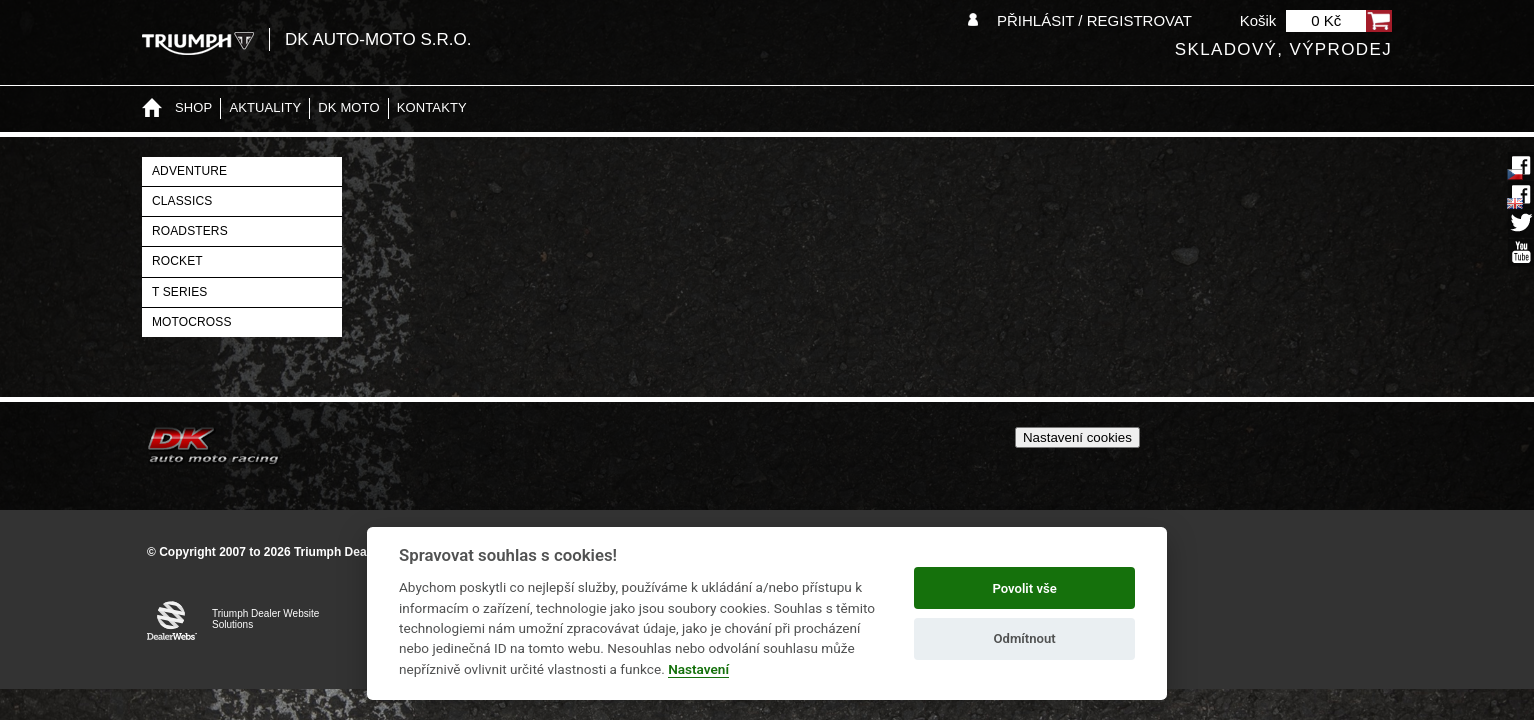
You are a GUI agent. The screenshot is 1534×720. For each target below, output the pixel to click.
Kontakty (432, 107)
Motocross (192, 322)
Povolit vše (1024, 588)
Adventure (189, 171)
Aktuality (265, 107)
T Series (179, 292)
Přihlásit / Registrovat (1094, 20)
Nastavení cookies (1077, 437)
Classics (182, 201)
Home (152, 108)
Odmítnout (1025, 638)
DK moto (348, 107)
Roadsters (190, 231)
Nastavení (698, 669)
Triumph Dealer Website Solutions (265, 619)
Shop (193, 107)
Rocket (177, 261)
